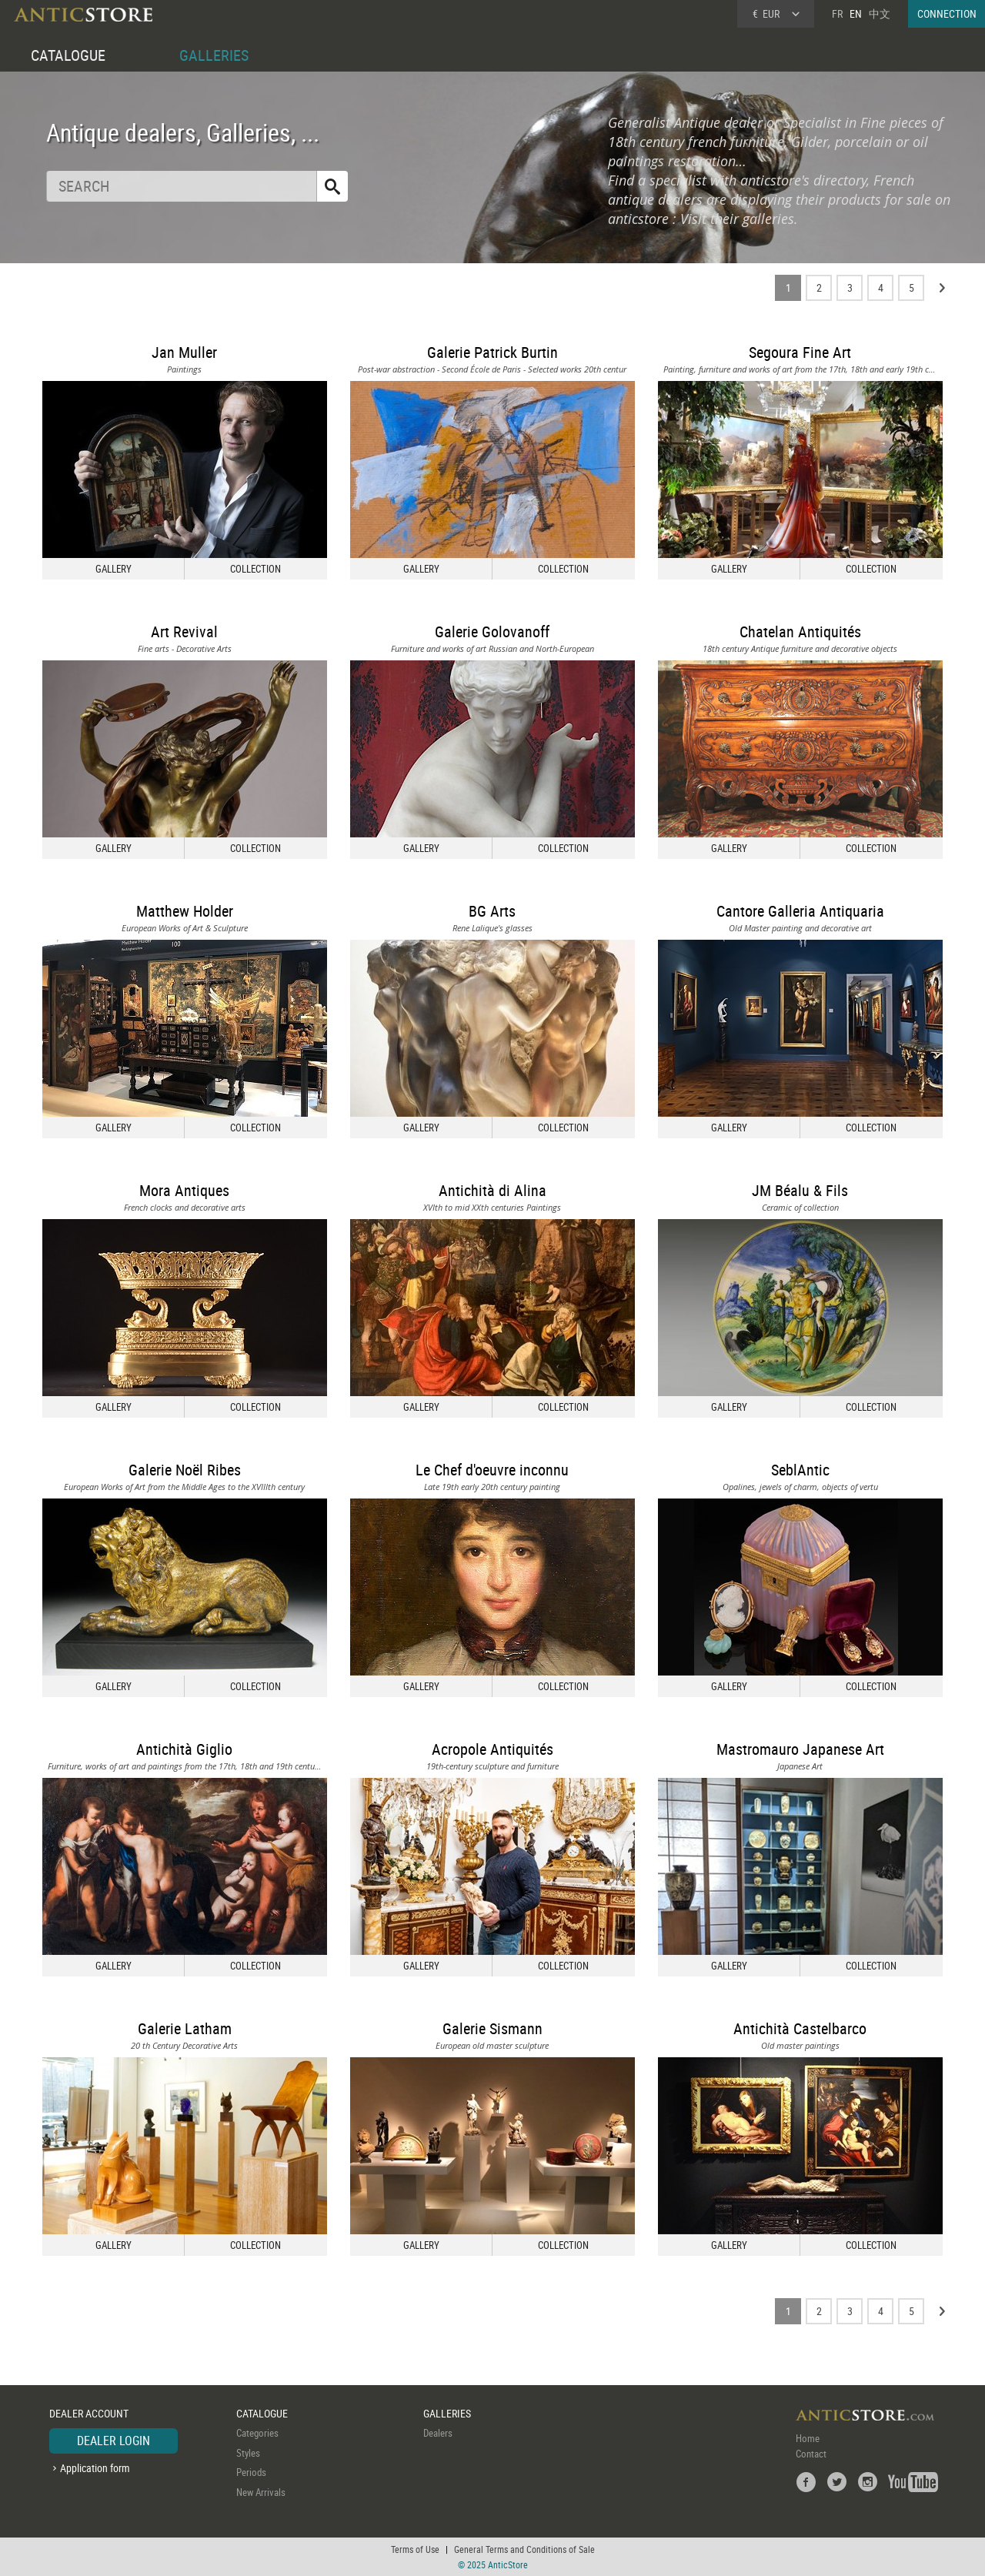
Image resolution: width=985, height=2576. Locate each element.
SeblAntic (800, 1469)
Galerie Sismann (492, 2028)
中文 (879, 13)
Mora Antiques (184, 1190)
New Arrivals (260, 2492)
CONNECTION (947, 13)
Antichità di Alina (492, 1190)
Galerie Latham (185, 2028)
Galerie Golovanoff (492, 631)
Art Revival (184, 631)
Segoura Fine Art (800, 352)
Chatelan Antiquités (800, 631)
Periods (251, 2472)
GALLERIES (214, 55)
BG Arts (492, 910)
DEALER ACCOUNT (89, 2413)
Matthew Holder (184, 910)
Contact (811, 2454)
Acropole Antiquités (492, 1749)
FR (837, 13)
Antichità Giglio (184, 1749)
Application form (95, 2468)
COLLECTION (255, 569)
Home (808, 2438)
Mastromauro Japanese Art (800, 1749)
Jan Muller (184, 352)
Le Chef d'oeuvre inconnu (492, 1469)
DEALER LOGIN (113, 2440)
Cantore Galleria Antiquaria (800, 910)
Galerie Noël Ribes (185, 1469)
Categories (257, 2433)
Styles (248, 2453)
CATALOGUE (68, 55)
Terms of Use (415, 2549)
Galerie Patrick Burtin (492, 352)
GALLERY (113, 569)
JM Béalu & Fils (800, 1190)
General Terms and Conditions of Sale (524, 2549)
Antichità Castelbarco (799, 2028)
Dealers (437, 2433)
